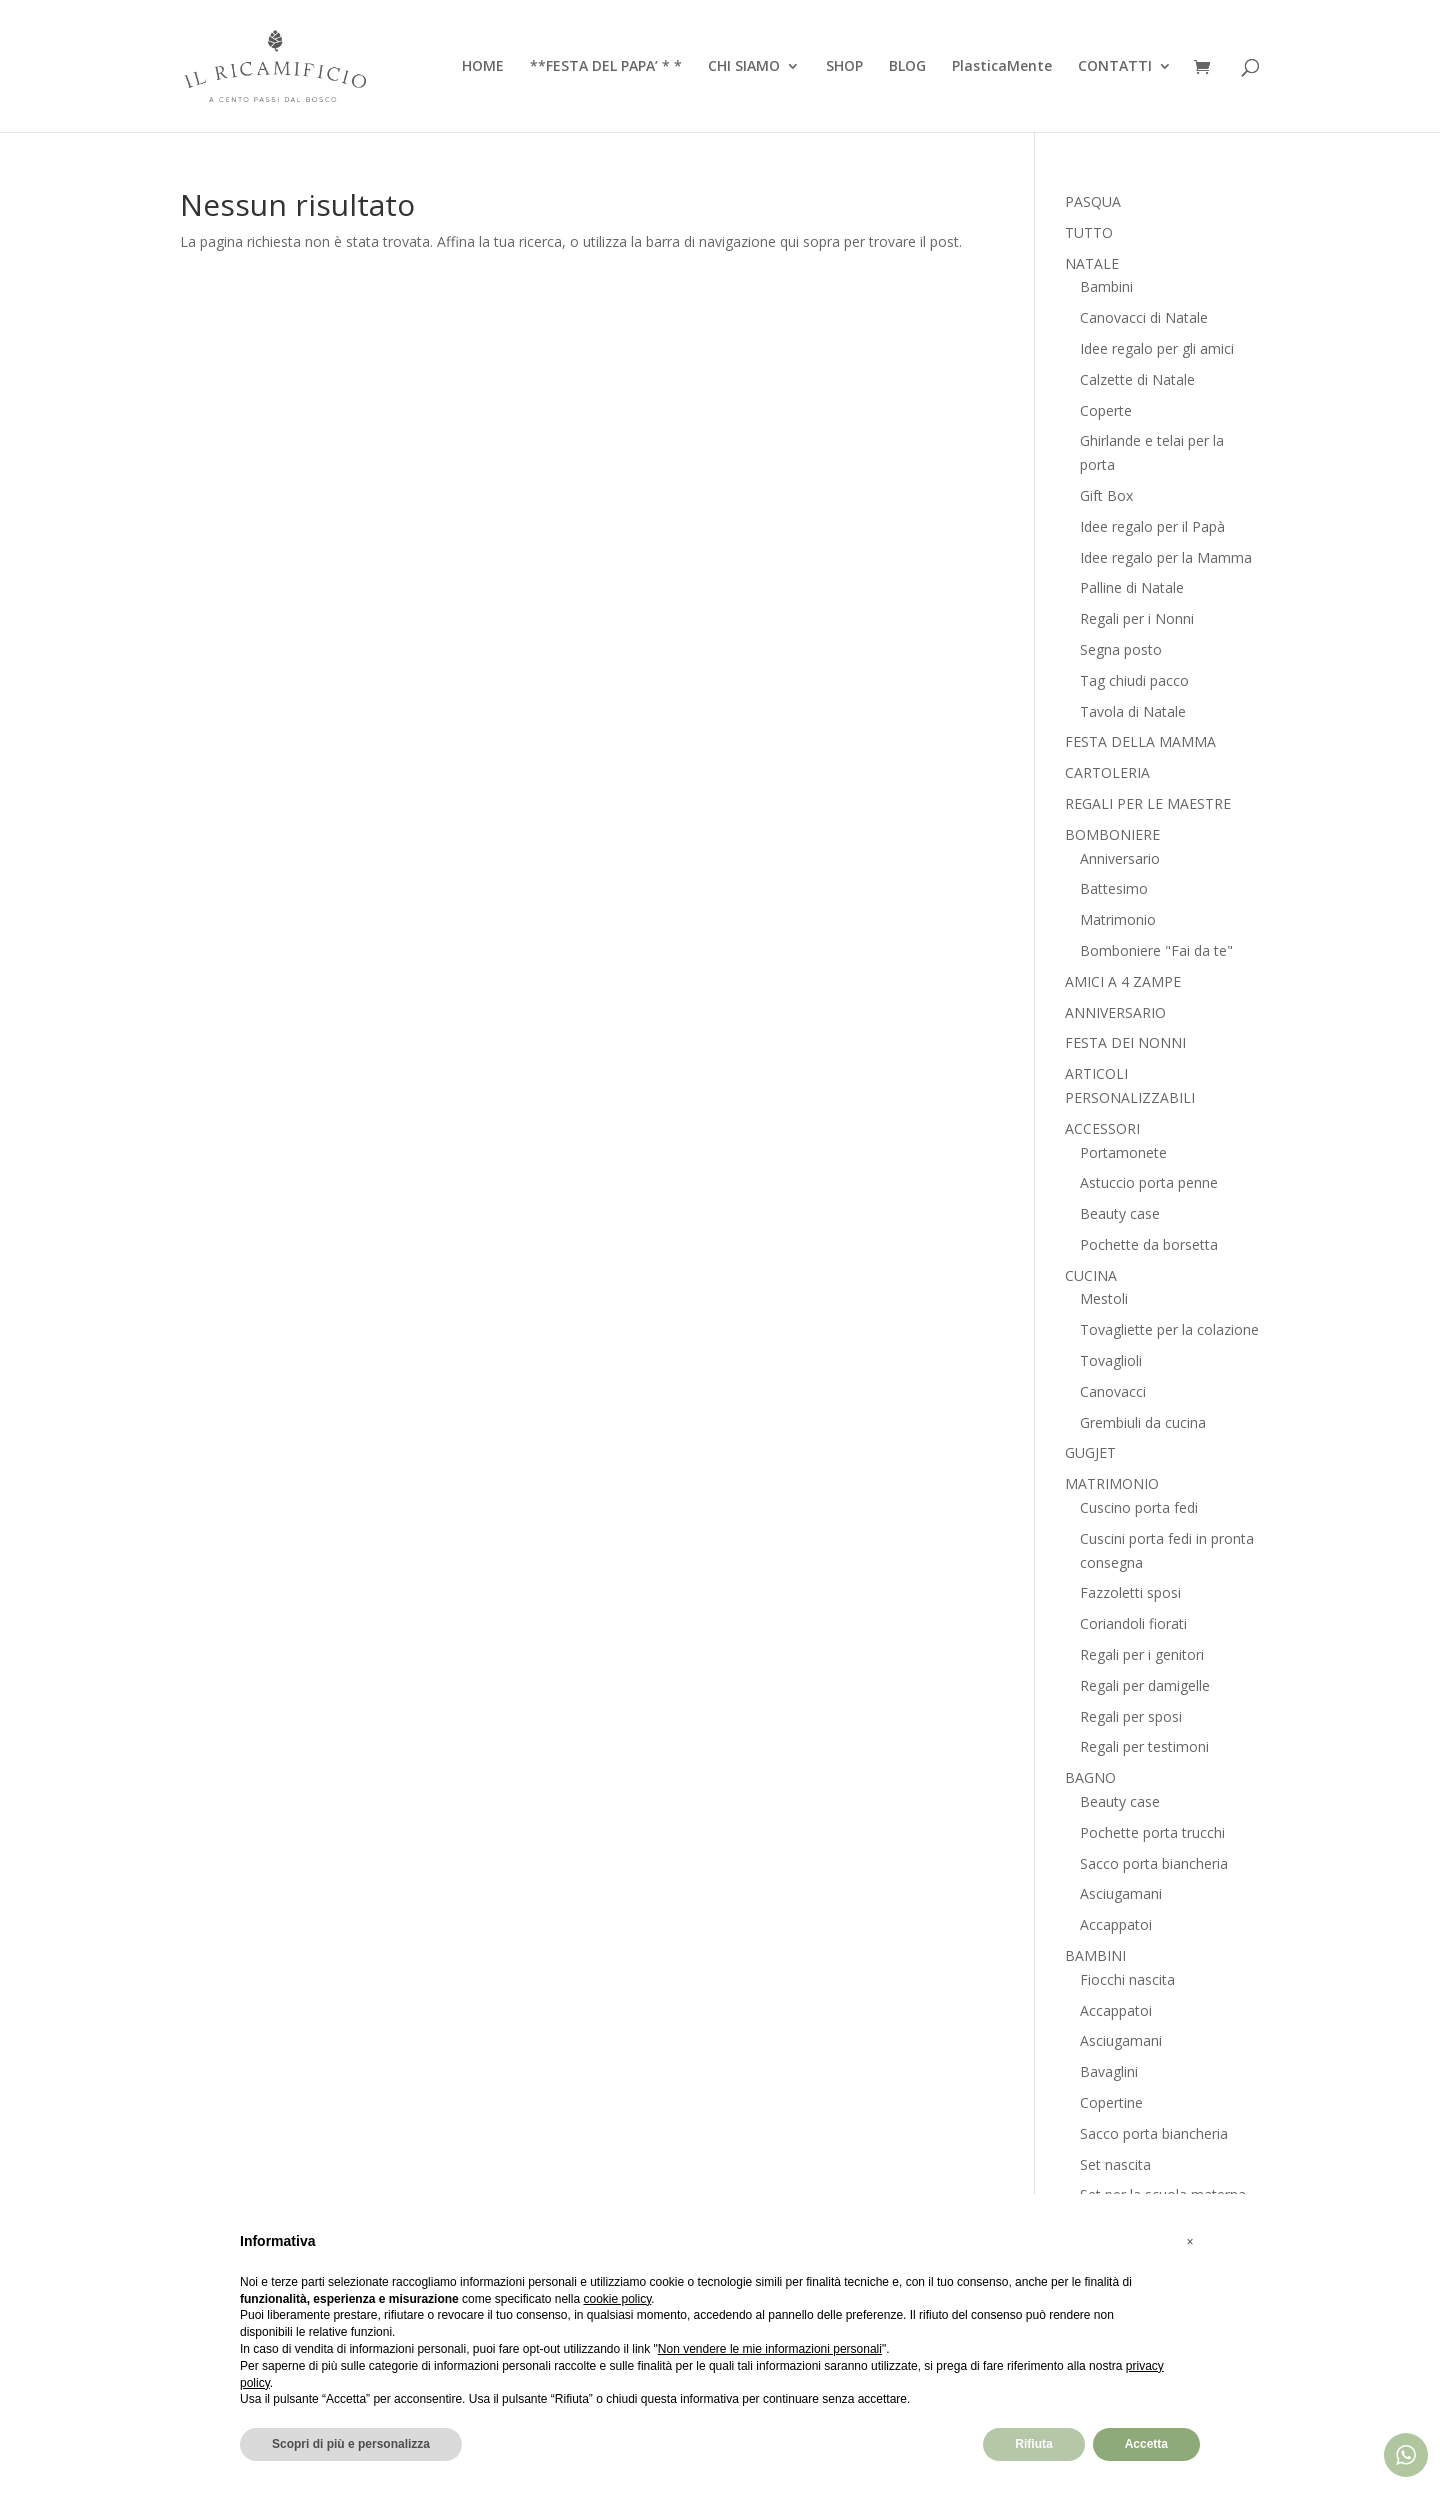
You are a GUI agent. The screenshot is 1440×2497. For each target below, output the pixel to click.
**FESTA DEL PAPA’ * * (606, 67)
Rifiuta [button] (1033, 2444)
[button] (1190, 2242)
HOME (483, 67)
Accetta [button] (1146, 2444)
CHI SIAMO (744, 67)
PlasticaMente (1002, 67)
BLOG (907, 67)
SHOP (844, 67)
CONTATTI (1115, 67)
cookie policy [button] (617, 2299)
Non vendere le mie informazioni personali (770, 2349)
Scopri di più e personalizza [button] (351, 2444)
